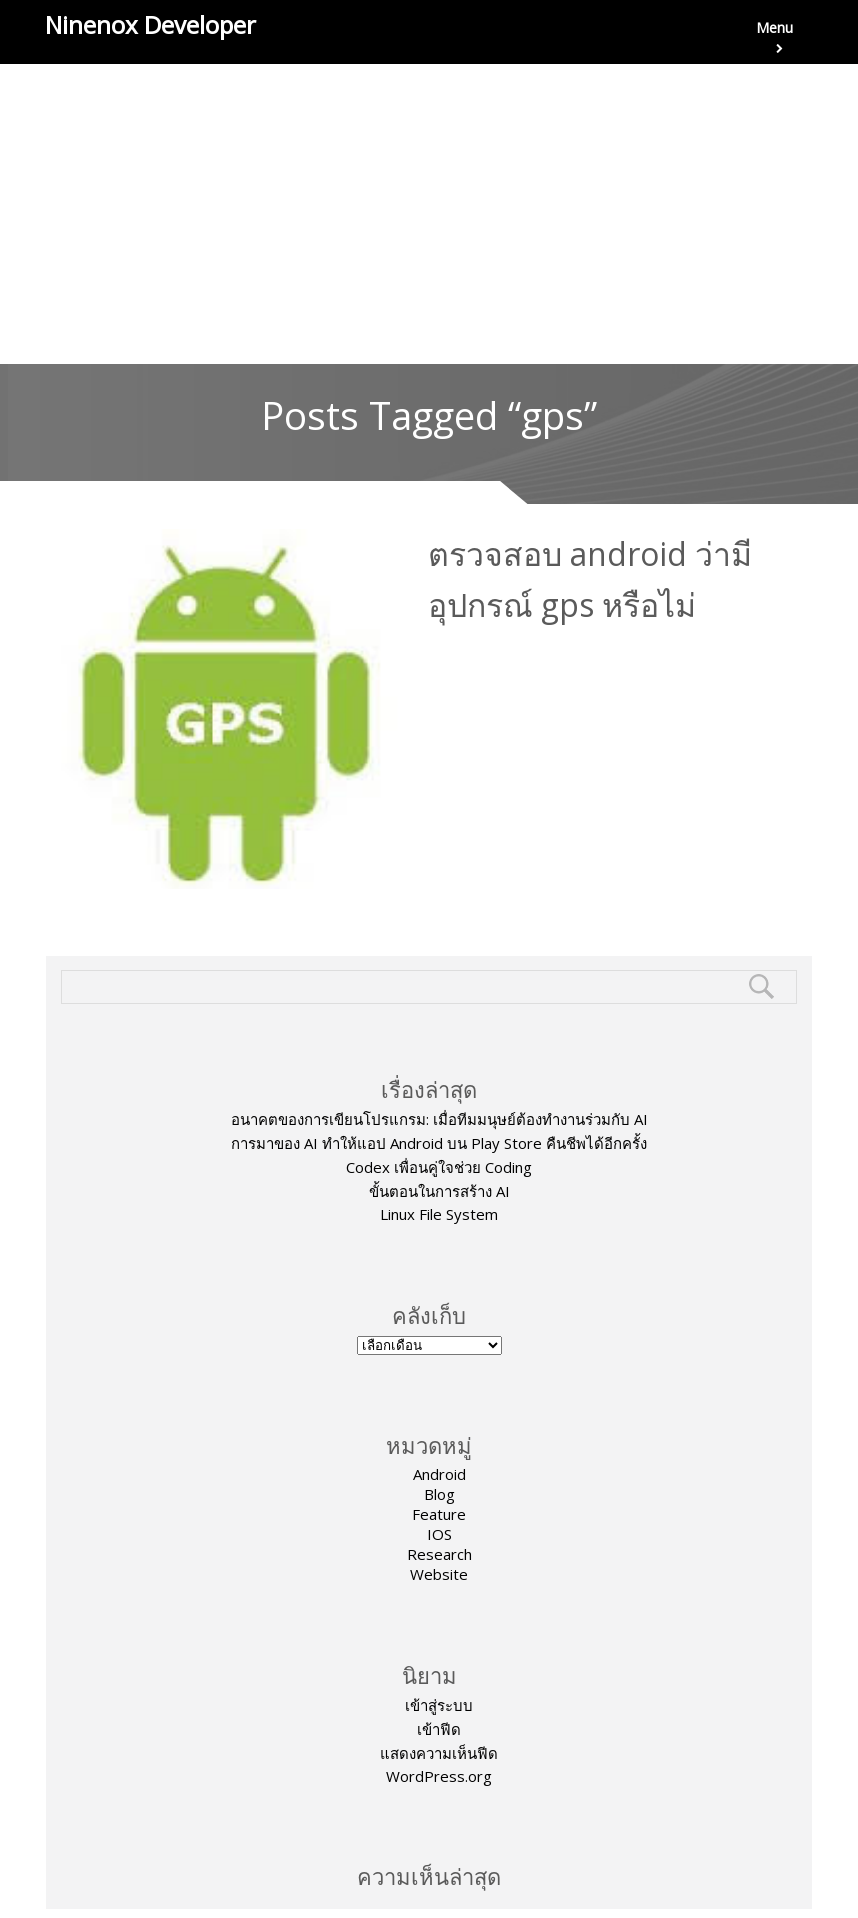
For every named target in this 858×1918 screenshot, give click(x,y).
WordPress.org (439, 1776)
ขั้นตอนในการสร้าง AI (439, 1191)
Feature (439, 1514)
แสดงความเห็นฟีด (439, 1753)
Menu (774, 41)
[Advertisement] (429, 214)
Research (439, 1554)
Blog (439, 1494)
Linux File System (439, 1214)
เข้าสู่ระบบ (439, 1705)
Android (439, 1474)
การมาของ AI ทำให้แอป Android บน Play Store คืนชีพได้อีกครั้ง (439, 1143)
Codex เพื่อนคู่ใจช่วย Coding (439, 1167)
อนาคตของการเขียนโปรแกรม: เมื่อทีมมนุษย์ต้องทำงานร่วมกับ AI (439, 1119)
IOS (439, 1534)
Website (439, 1574)
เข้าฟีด (439, 1729)
